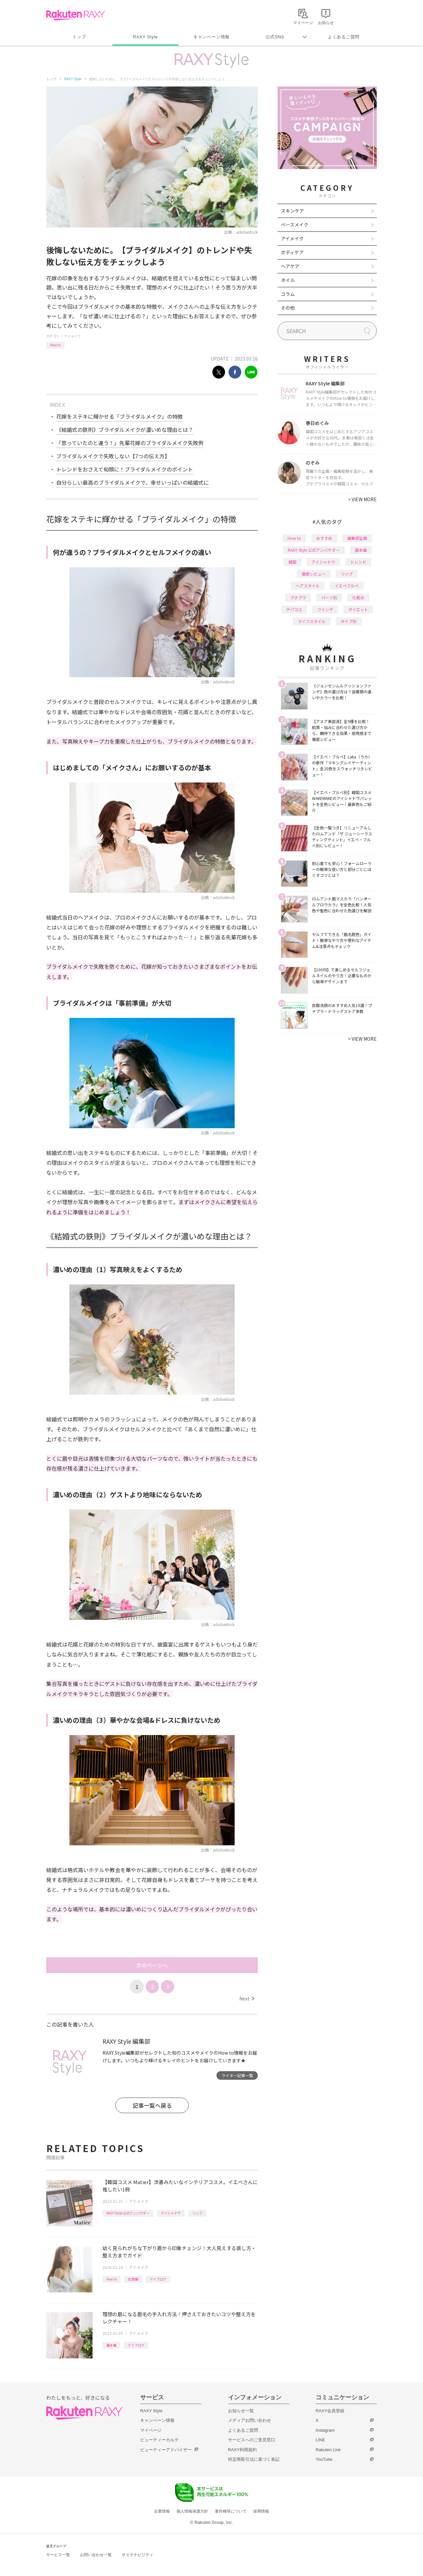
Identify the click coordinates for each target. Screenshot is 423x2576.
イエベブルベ (347, 585)
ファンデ (325, 609)
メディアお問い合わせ (249, 2420)
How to (55, 344)
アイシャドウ (171, 2212)
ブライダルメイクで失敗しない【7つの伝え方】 (113, 456)
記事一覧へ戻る (152, 2105)
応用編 (133, 2279)
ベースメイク (294, 224)
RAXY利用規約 (242, 2449)
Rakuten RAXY (75, 15)
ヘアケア (290, 266)
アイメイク (72, 335)
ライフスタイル (312, 621)
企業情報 (162, 2511)
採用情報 (261, 2511)
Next (246, 1998)
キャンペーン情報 (211, 36)
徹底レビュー (314, 573)
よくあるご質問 (344, 36)
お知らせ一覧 (241, 2410)
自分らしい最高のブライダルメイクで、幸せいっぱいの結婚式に (132, 482)
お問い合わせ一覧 (96, 2555)
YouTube (324, 2459)
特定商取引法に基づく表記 (254, 2459)
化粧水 (358, 597)
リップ (197, 2212)
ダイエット (358, 609)
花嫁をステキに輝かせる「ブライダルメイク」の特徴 (119, 416)
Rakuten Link (328, 2449)
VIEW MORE (362, 499)
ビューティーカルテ (159, 2439)
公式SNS (275, 36)
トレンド (358, 562)
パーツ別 (329, 597)
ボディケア (292, 252)
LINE (320, 2439)
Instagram (325, 2430)
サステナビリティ (137, 2555)
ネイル (288, 280)
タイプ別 (349, 621)
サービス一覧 (58, 2555)
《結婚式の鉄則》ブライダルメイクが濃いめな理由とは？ (124, 430)
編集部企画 (357, 538)
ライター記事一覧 (237, 2075)
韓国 (292, 562)
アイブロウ (158, 2279)
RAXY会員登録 (330, 2410)
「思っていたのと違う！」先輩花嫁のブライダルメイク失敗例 (130, 443)
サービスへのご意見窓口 (251, 2439)
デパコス (294, 609)
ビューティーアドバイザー (166, 2449)
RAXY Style (145, 36)
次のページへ (152, 1965)
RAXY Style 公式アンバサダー (127, 2212)
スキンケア (292, 210)
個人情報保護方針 (192, 2511)
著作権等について (231, 2511)
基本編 (111, 2345)
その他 (288, 307)
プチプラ (298, 597)
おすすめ (324, 538)
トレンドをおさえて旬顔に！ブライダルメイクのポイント (124, 469)
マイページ (151, 2430)
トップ (79, 36)
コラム (288, 294)
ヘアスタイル (308, 585)
